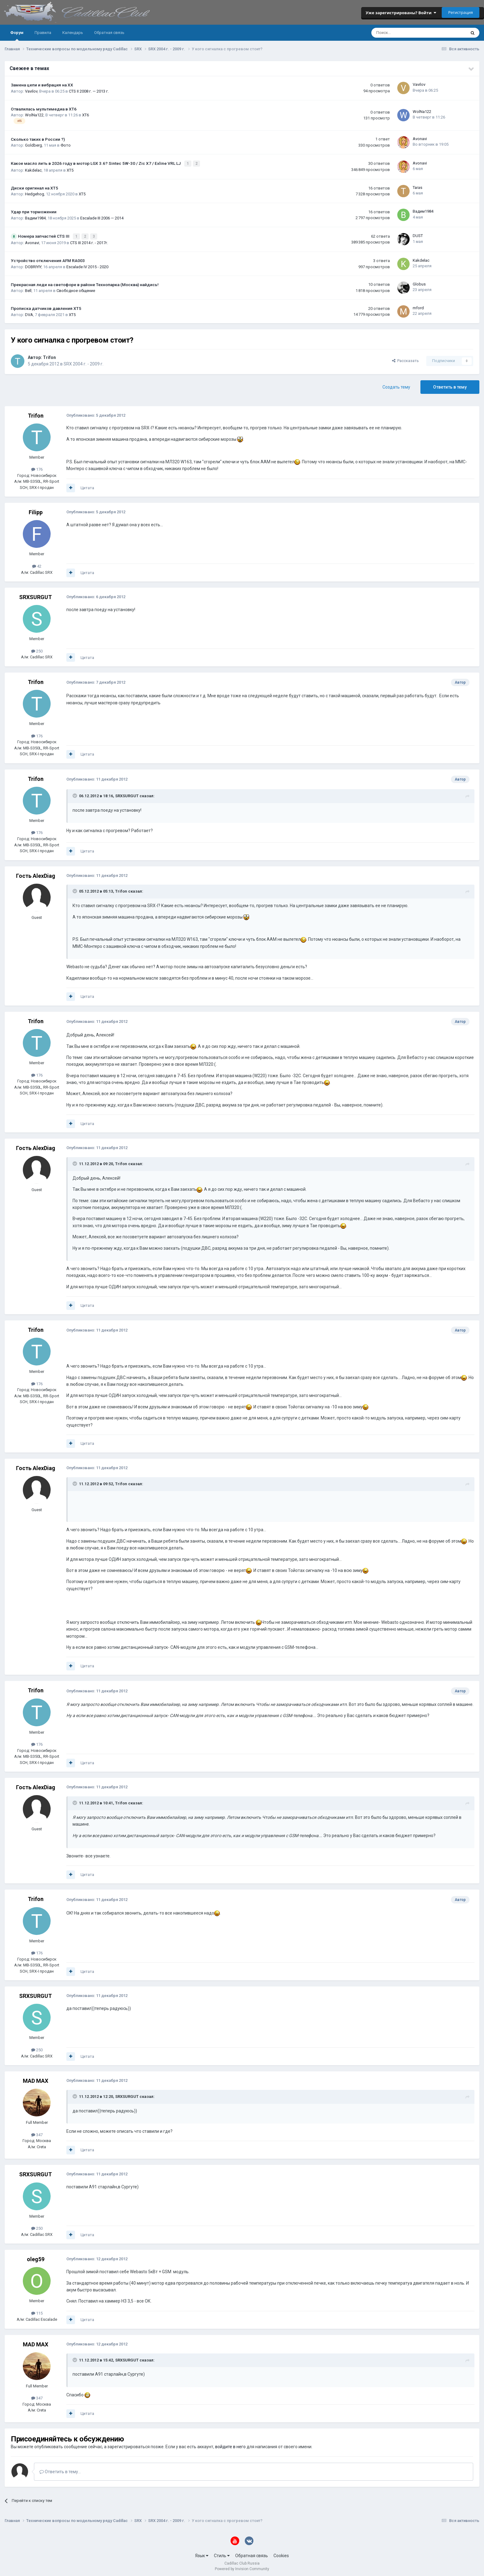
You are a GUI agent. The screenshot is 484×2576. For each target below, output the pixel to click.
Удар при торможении (33, 210)
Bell (28, 288)
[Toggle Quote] (75, 793)
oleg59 (35, 2257)
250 (37, 649)
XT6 (85, 115)
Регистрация (460, 12)
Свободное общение (75, 288)
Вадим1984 (35, 217)
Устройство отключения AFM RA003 (48, 258)
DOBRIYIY (33, 265)
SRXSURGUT (35, 595)
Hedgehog (34, 193)
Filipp (36, 510)
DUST (418, 234)
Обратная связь (109, 32)
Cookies (281, 2553)
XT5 (70, 169)
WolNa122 (34, 115)
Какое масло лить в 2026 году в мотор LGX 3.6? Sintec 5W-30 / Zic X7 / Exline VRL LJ (96, 162)
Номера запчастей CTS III (44, 234)
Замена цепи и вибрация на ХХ (42, 84)
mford (418, 306)
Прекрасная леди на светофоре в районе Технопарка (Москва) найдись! (85, 282)
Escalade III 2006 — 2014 (101, 217)
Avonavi (420, 138)
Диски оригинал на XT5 (34, 187)
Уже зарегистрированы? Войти (401, 12)
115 (37, 2311)
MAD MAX (35, 2079)
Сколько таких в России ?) (38, 139)
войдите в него (230, 2444)
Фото (65, 145)
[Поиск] (402, 33)
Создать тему (396, 385)
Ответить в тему (450, 385)
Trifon (49, 355)
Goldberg (33, 145)
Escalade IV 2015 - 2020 (87, 265)
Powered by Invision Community (242, 2567)
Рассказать (405, 359)
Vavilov (31, 91)
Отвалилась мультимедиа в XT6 (44, 108)
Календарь (72, 32)
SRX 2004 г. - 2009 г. (83, 362)
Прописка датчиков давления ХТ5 (46, 306)
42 (36, 564)
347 (37, 2133)
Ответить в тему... (60, 2469)
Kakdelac (33, 169)
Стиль (222, 2553)
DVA (29, 313)
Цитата (87, 486)
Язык (201, 2553)
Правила (43, 32)
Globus (419, 282)
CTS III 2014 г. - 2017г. (89, 241)
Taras (417, 186)
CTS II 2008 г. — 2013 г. (89, 91)
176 (37, 467)
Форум (16, 35)
